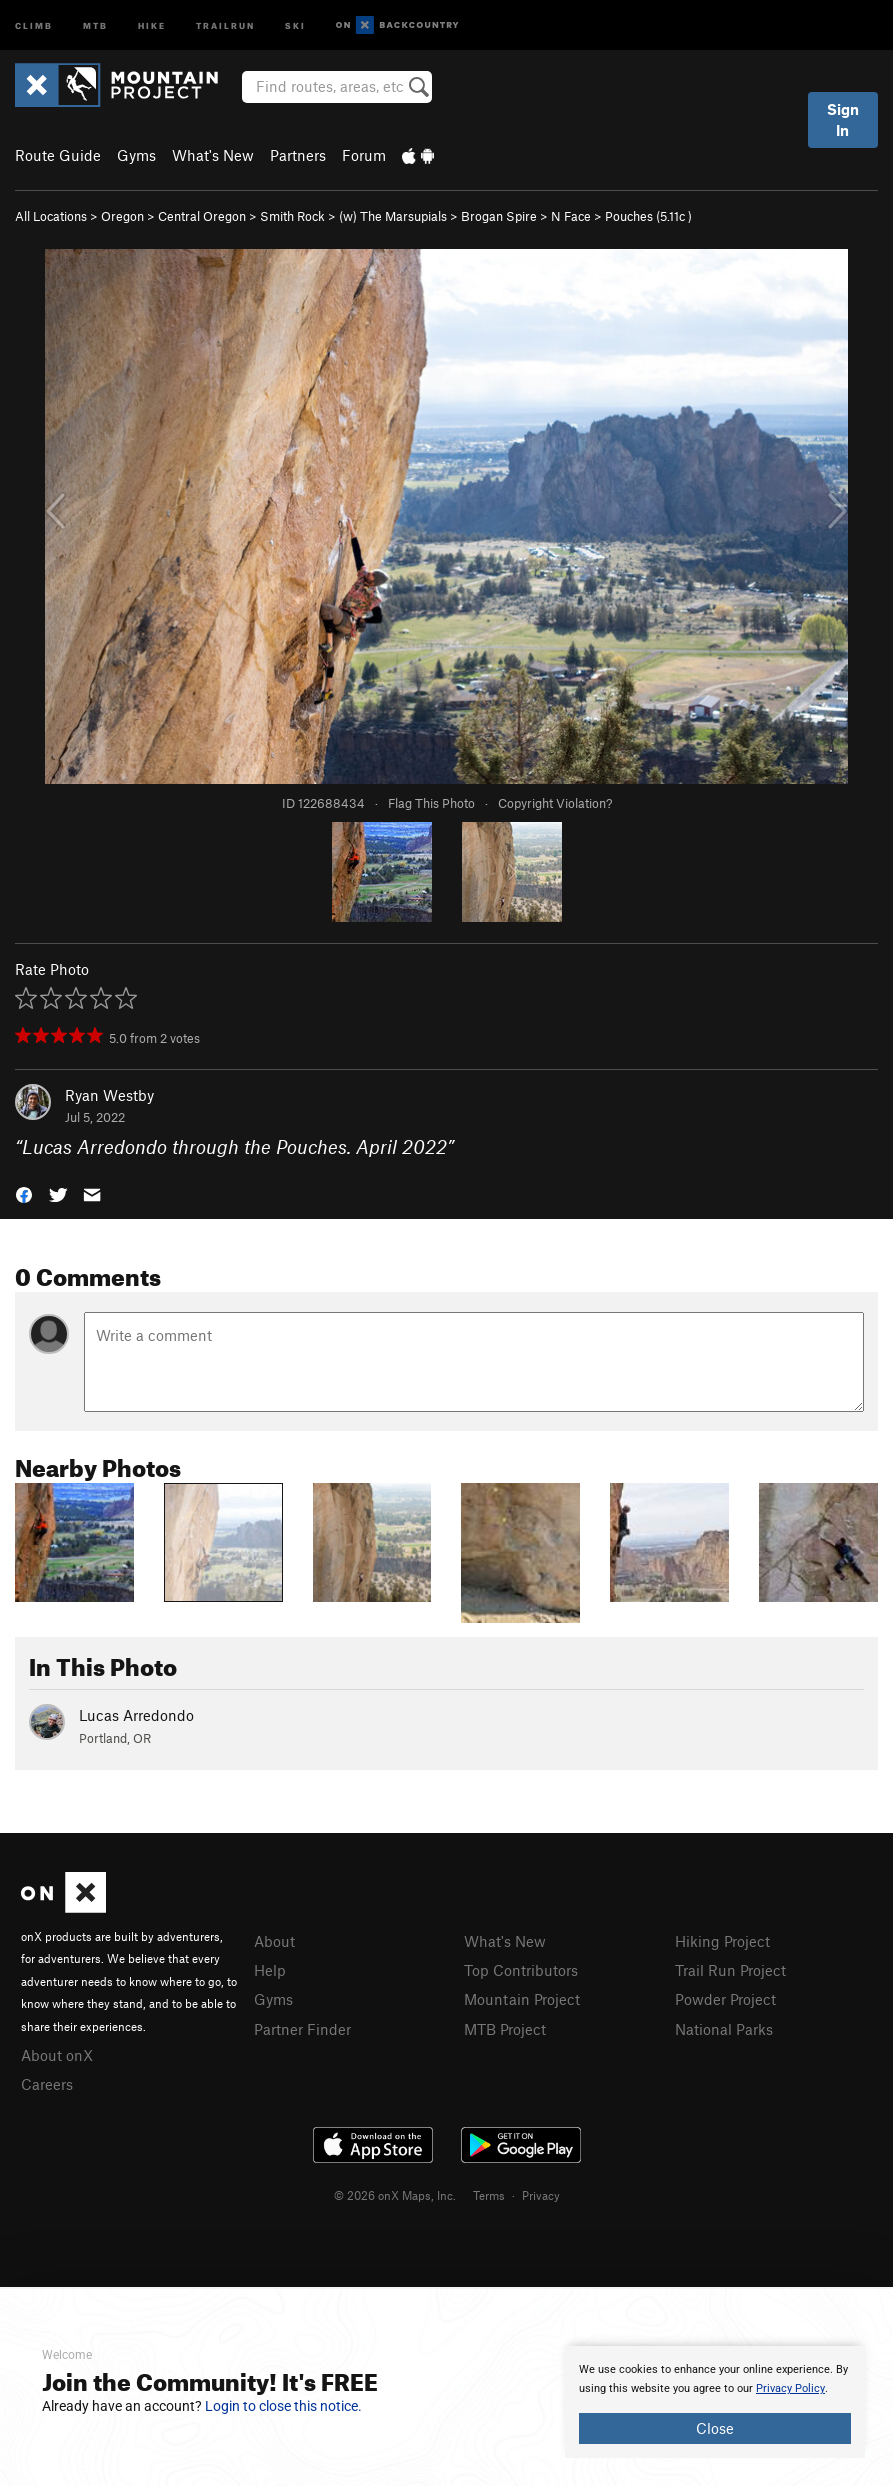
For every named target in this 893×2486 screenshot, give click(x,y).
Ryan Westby (109, 1095)
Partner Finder (302, 2029)
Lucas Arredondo (136, 1715)
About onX (57, 2055)
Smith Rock (292, 216)
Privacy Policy (790, 2388)
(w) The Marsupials (393, 216)
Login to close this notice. (283, 2406)
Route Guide (58, 155)
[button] (24, 1193)
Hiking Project (722, 1941)
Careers (47, 2084)
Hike (152, 24)
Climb (34, 24)
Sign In (843, 119)
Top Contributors (521, 1970)
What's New (213, 155)
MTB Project (505, 2029)
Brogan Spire (499, 216)
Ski (295, 24)
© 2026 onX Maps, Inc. (395, 2195)
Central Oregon (202, 216)
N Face (571, 216)
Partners (298, 155)
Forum (364, 155)
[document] (715, 2402)
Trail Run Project (730, 1970)
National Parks (724, 2029)
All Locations (51, 216)
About (274, 1941)
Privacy (541, 2195)
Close (715, 2428)
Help (270, 1970)
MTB (95, 24)
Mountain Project (522, 1999)
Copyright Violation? (555, 803)
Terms (489, 2195)
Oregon (122, 216)
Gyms (136, 155)
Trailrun (225, 24)
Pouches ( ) (648, 216)
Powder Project (725, 1999)
